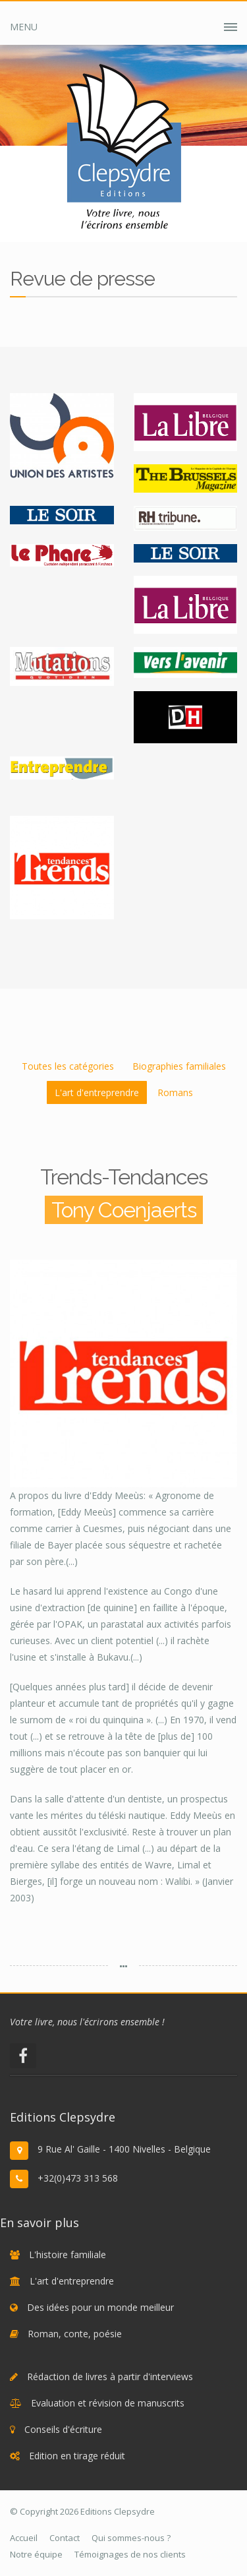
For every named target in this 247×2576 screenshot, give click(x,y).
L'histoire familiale (67, 2254)
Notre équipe (36, 2554)
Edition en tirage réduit (77, 2455)
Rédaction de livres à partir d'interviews (110, 2376)
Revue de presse (208, 217)
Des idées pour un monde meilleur (100, 2307)
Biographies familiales (179, 1066)
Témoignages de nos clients (130, 2554)
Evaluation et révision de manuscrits (107, 2403)
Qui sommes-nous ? (131, 2538)
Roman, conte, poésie (75, 2333)
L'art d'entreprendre (97, 1092)
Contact (64, 2538)
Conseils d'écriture (63, 2429)
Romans (175, 1092)
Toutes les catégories (68, 1066)
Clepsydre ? (132, 217)
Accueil (78, 217)
